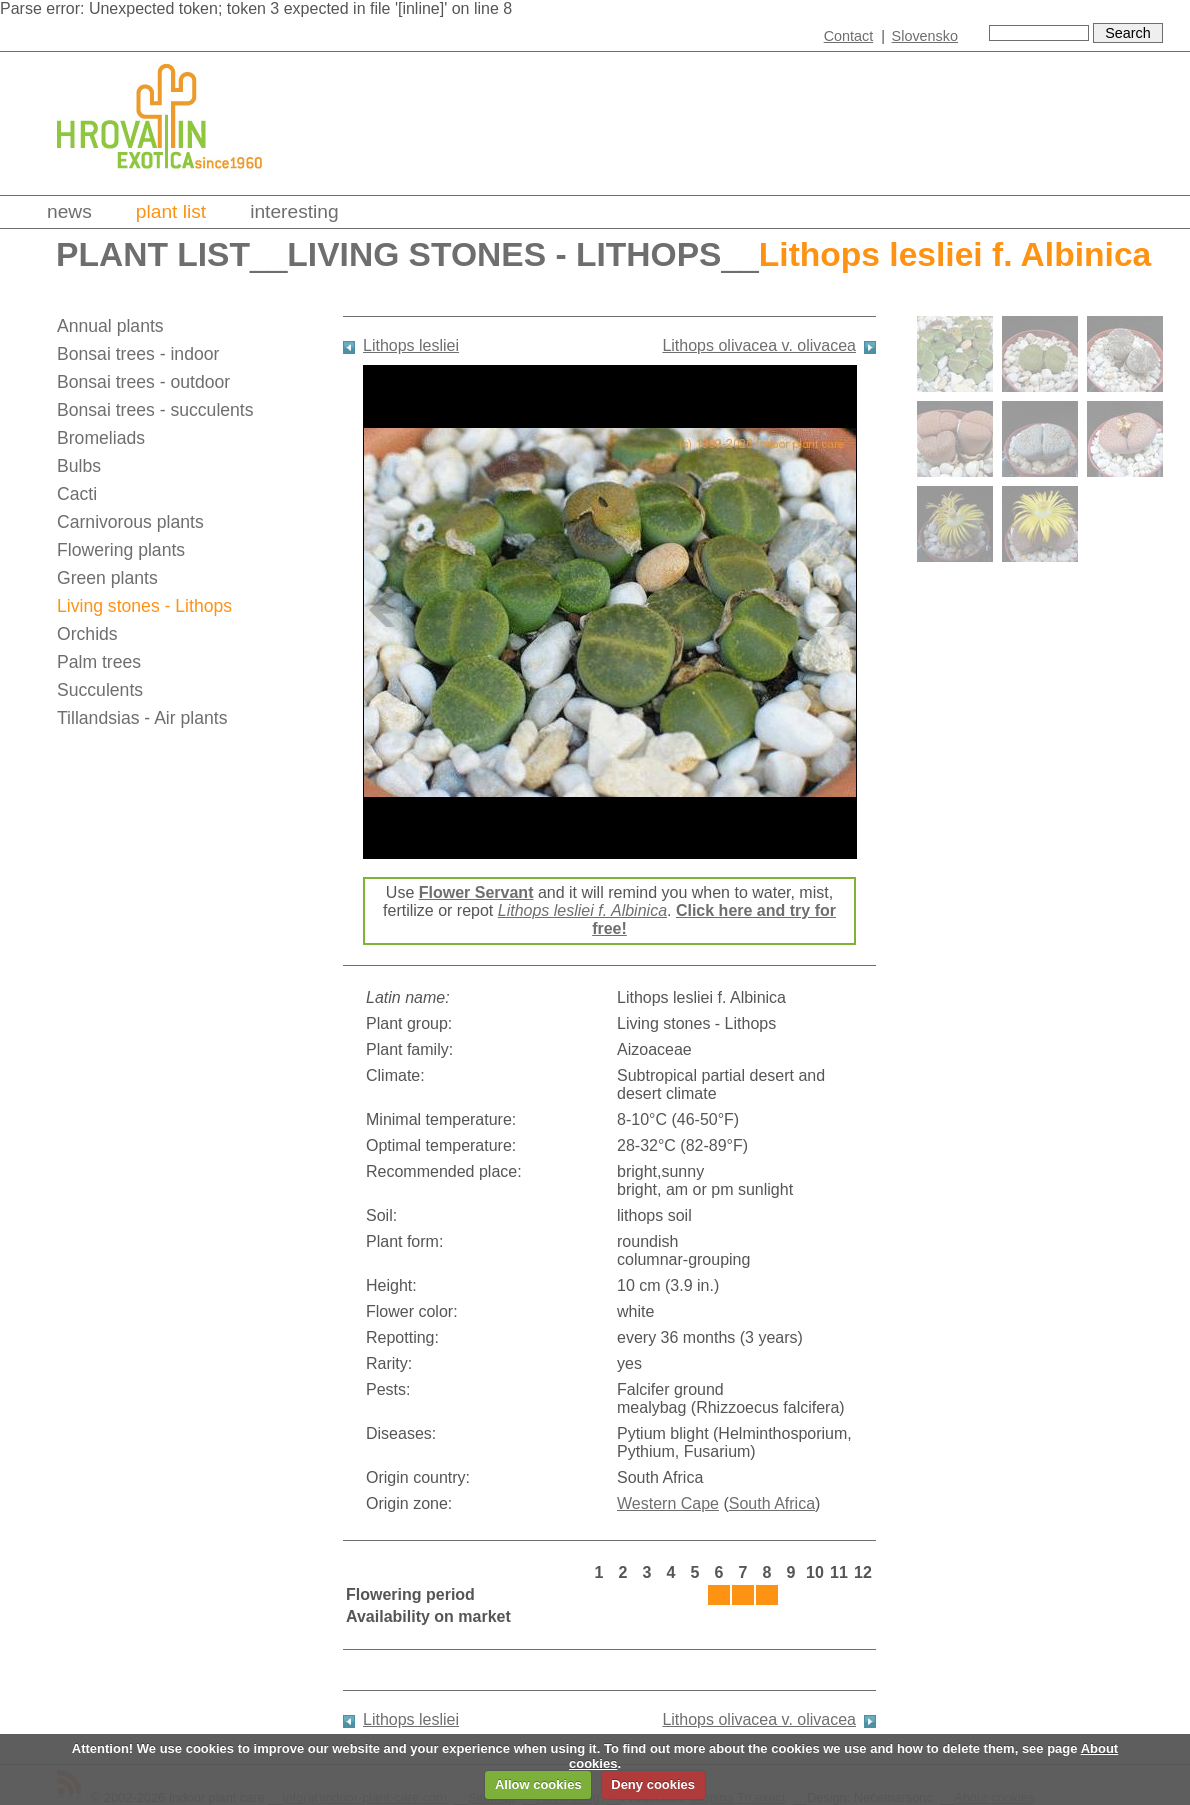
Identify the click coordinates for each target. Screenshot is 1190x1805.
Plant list (171, 211)
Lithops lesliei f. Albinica (582, 910)
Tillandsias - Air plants (142, 718)
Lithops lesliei (411, 345)
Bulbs (79, 466)
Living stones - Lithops (504, 254)
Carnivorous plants (130, 522)
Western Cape (668, 1503)
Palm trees (99, 662)
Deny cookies (653, 1784)
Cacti (77, 494)
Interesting (294, 211)
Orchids (87, 634)
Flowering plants (121, 550)
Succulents (100, 690)
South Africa (772, 1503)
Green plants (107, 578)
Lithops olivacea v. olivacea (759, 345)
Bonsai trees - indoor (138, 354)
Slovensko (925, 36)
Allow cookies (538, 1784)
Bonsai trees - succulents (155, 410)
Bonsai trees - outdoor (143, 382)
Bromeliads (101, 438)
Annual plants (110, 326)
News (69, 211)
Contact (849, 36)
